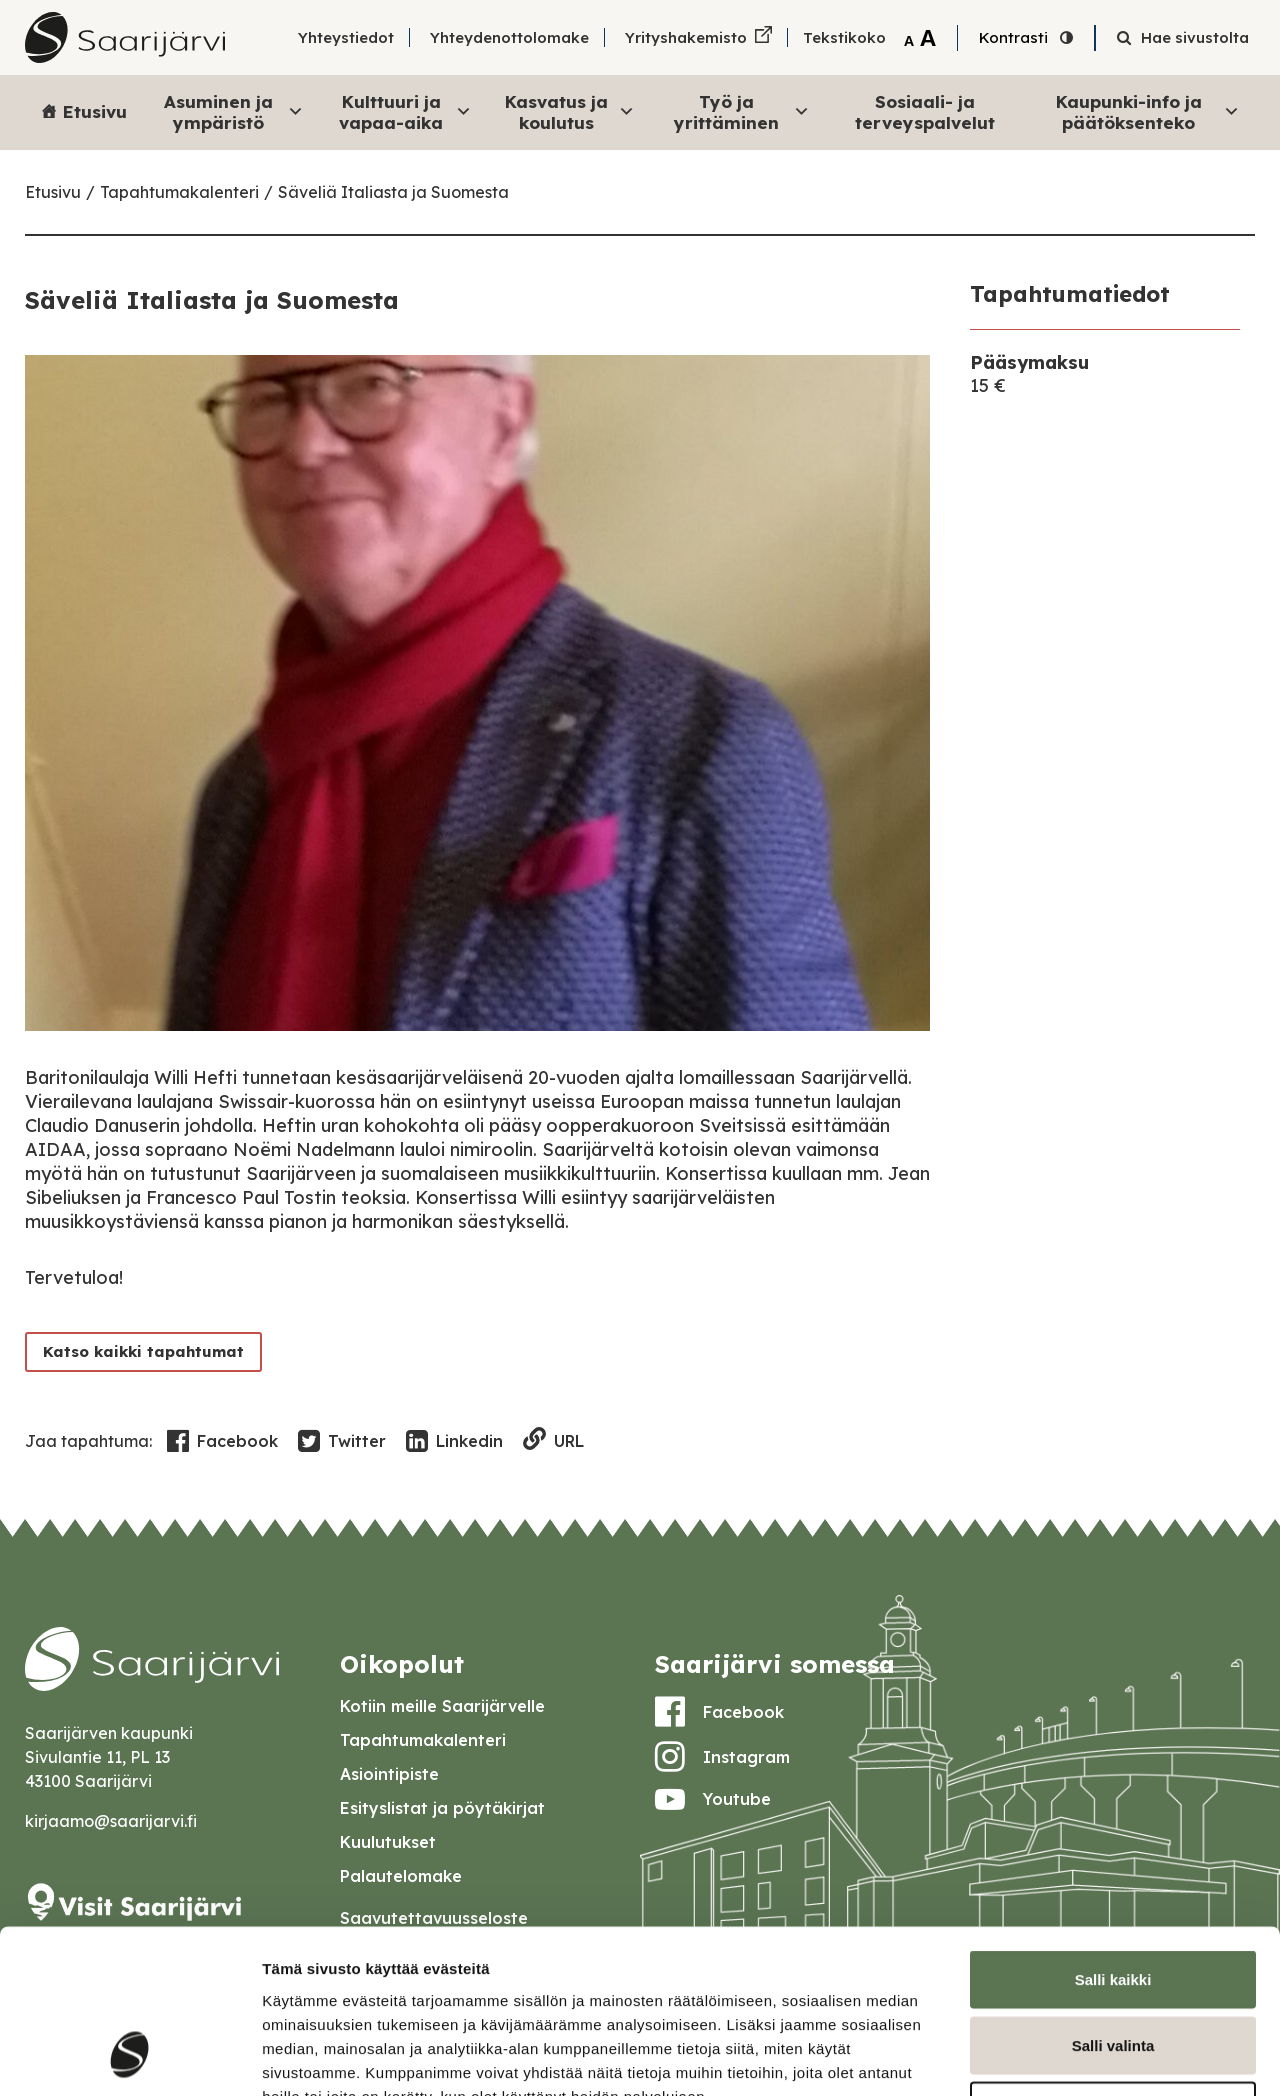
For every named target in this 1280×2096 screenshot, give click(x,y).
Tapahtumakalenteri (179, 192)
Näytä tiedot (1069, 2056)
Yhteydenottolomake (509, 37)
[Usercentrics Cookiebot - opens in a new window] (129, 2057)
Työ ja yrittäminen (742, 111)
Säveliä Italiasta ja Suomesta (393, 192)
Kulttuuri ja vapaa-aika (405, 111)
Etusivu (95, 111)
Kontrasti (1013, 37)
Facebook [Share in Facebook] (222, 1442)
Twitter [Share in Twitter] (342, 1442)
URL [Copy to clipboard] (553, 1440)
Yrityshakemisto (686, 37)
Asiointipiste (389, 1774)
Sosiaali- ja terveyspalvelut (925, 111)
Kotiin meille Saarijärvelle (442, 1706)
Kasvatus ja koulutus (570, 111)
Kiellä (1113, 1964)
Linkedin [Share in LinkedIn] (454, 1442)
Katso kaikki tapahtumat (143, 1351)
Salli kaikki (1113, 1833)
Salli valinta (1113, 1899)
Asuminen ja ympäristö (233, 111)
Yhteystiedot (346, 37)
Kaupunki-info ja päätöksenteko (1148, 111)
